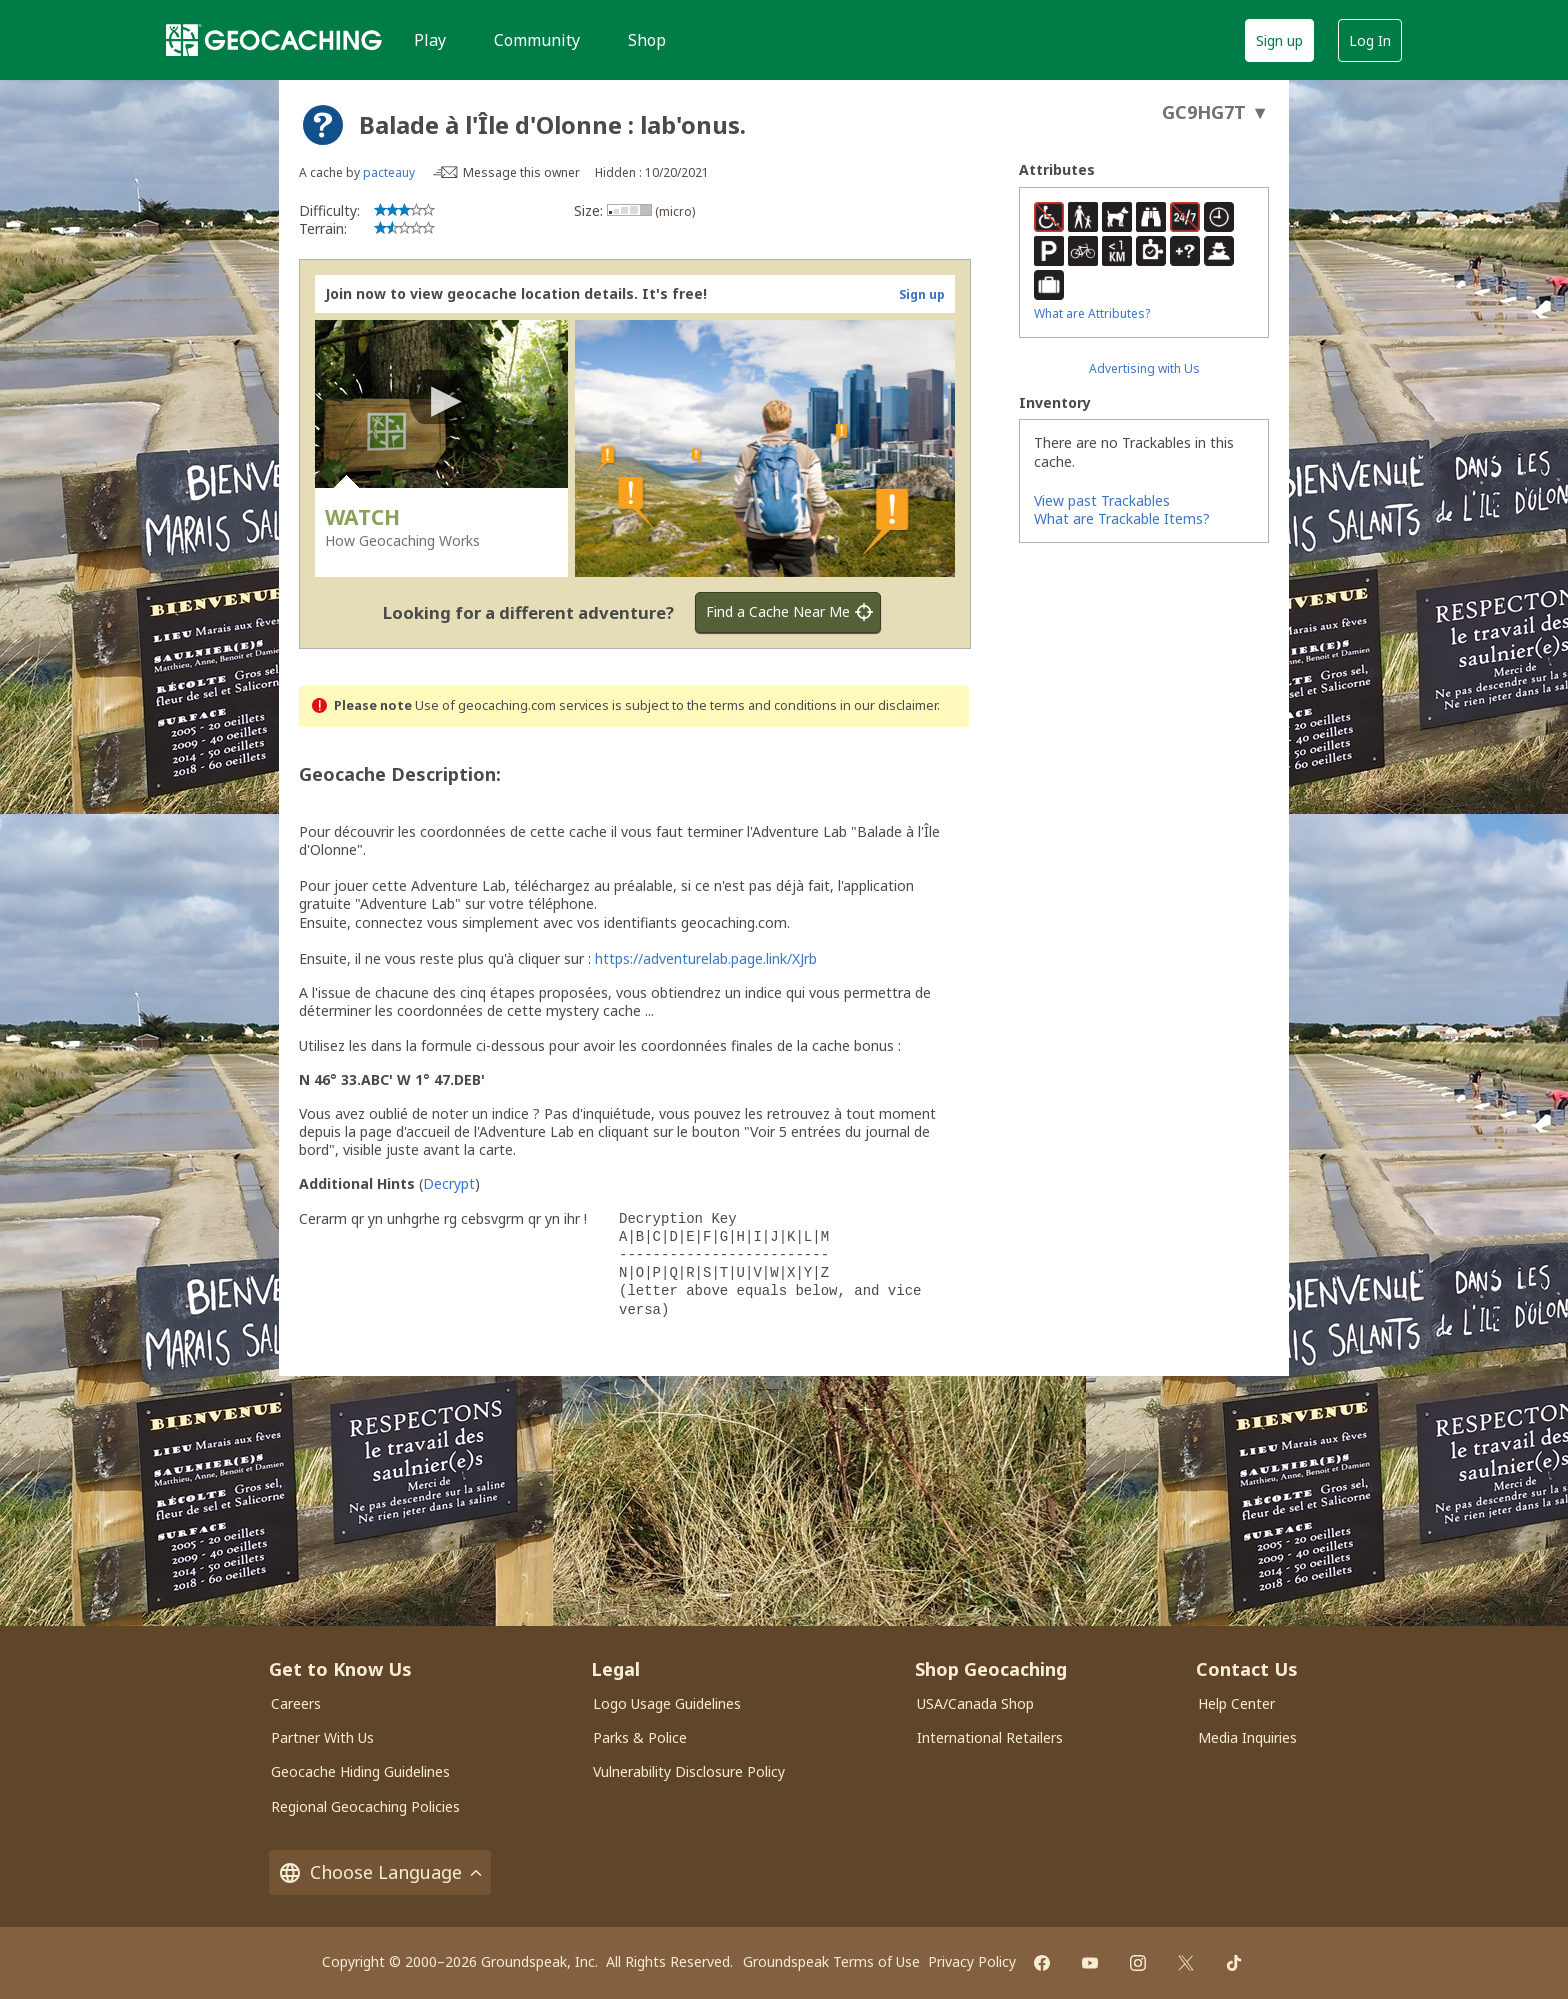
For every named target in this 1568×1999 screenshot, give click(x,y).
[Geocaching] (274, 40)
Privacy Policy (972, 1961)
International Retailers (990, 1737)
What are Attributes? (1092, 313)
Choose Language (380, 1872)
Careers (296, 1703)
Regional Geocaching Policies (365, 1806)
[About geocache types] (323, 125)
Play (430, 40)
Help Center (1236, 1703)
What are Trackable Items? (1122, 518)
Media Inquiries (1247, 1737)
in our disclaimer (888, 705)
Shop (647, 40)
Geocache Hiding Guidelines (360, 1771)
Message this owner (521, 172)
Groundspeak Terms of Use (831, 1961)
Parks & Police (640, 1737)
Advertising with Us (1144, 368)
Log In (1370, 40)
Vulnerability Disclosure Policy (689, 1771)
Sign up (1279, 40)
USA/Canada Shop (975, 1703)
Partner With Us (322, 1737)
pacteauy (389, 172)
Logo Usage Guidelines (667, 1703)
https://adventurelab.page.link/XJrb (706, 958)
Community (537, 40)
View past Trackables (1102, 500)
